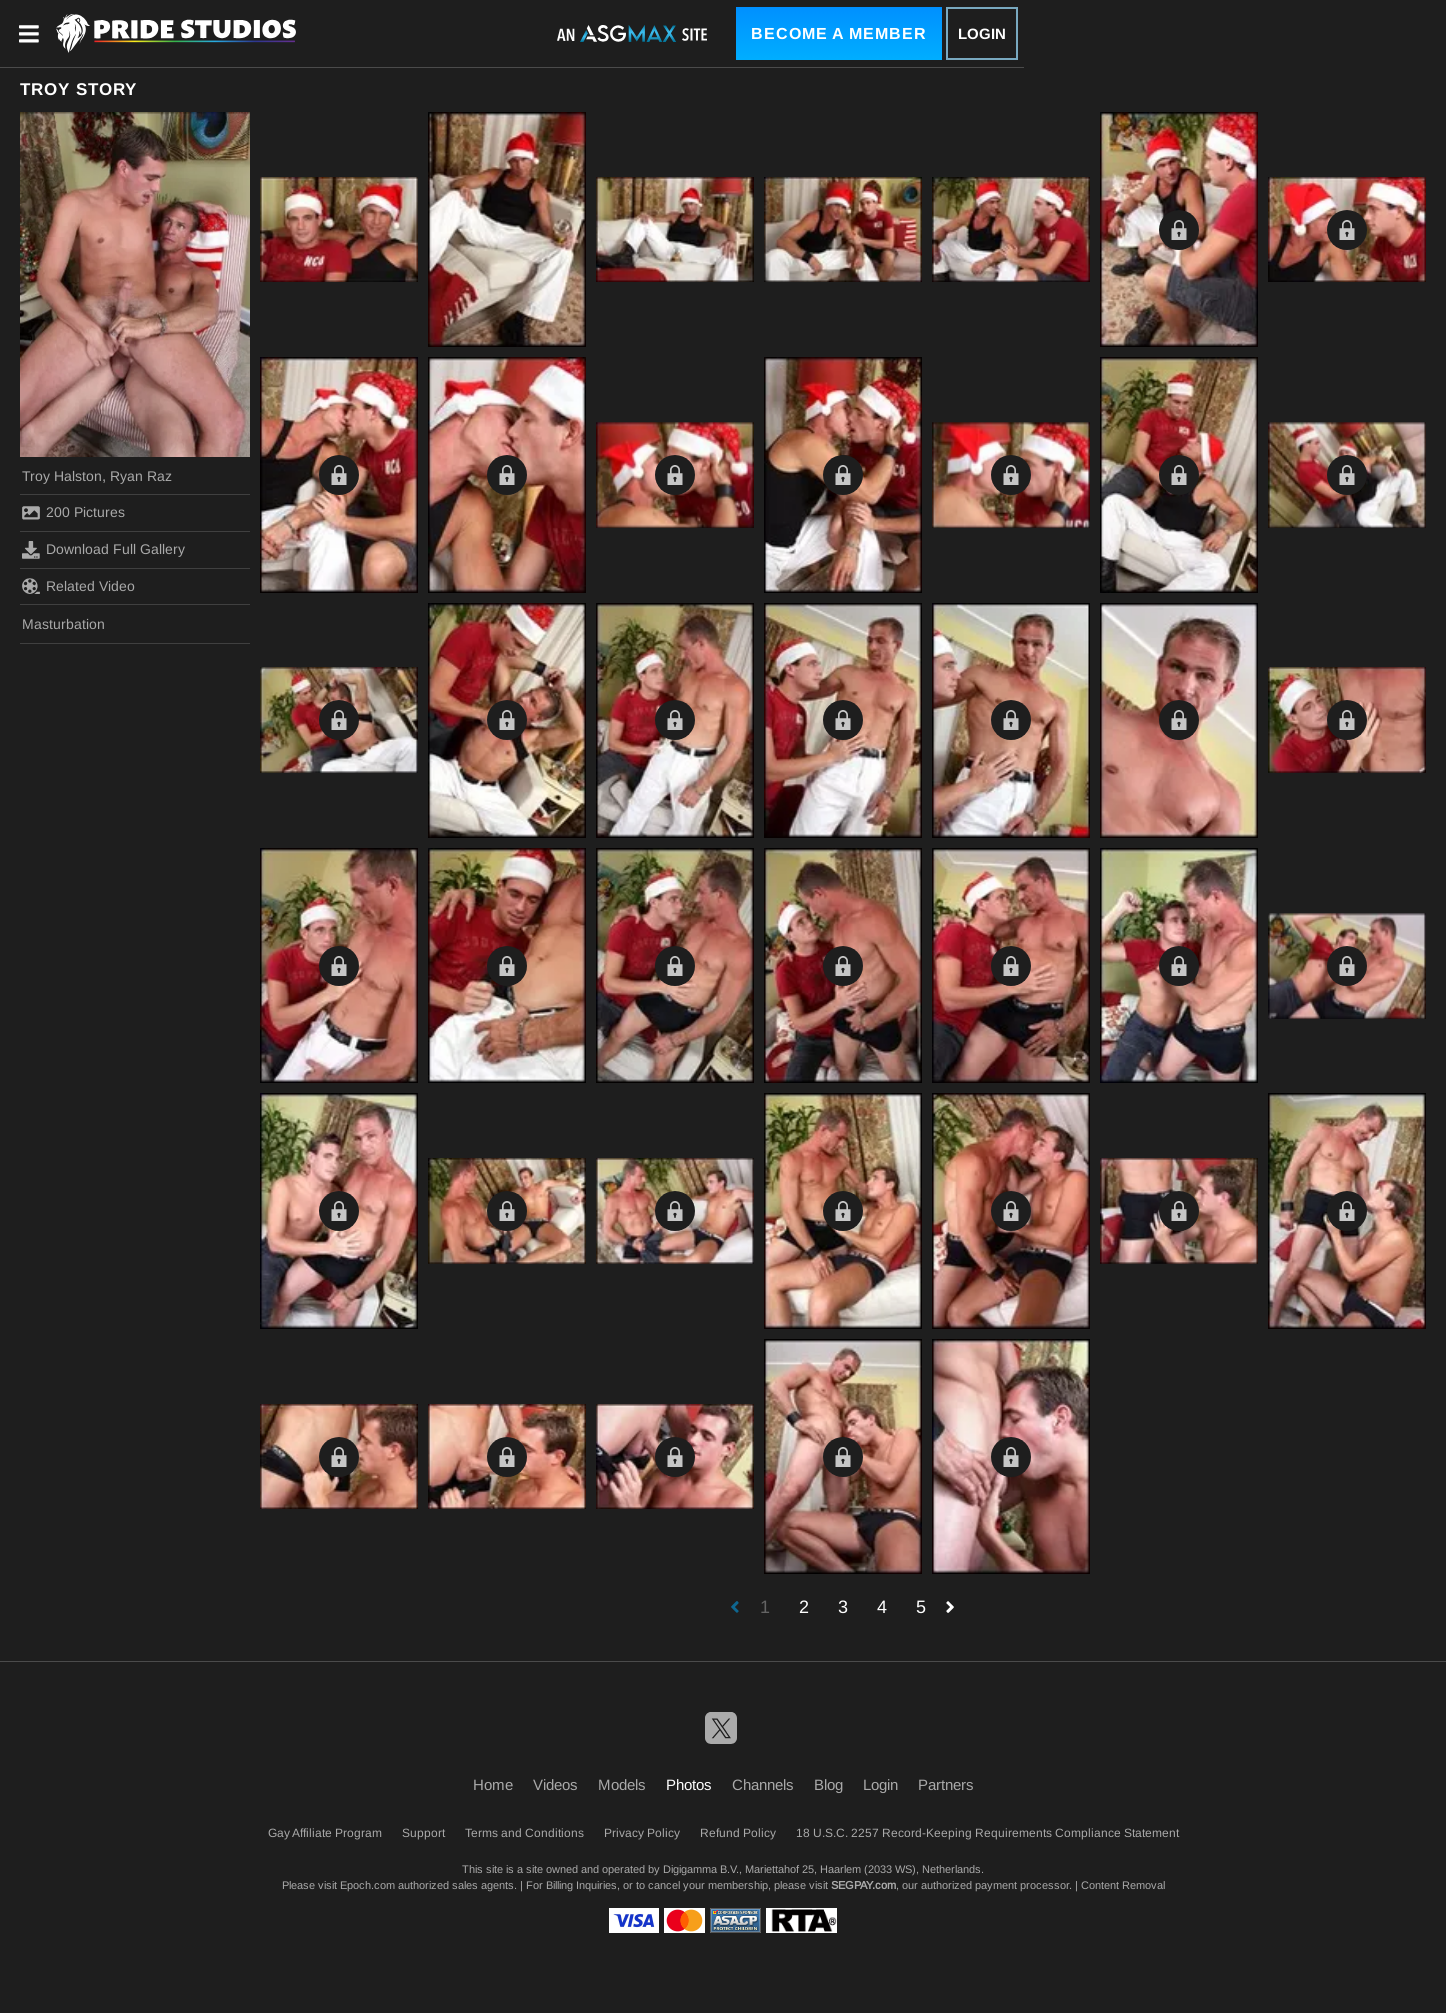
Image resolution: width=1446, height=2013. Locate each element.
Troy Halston (62, 476)
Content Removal (1123, 1885)
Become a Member (839, 33)
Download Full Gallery (103, 550)
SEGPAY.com (863, 1885)
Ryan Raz (141, 476)
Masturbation (63, 624)
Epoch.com (367, 1885)
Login (982, 33)
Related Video (78, 586)
